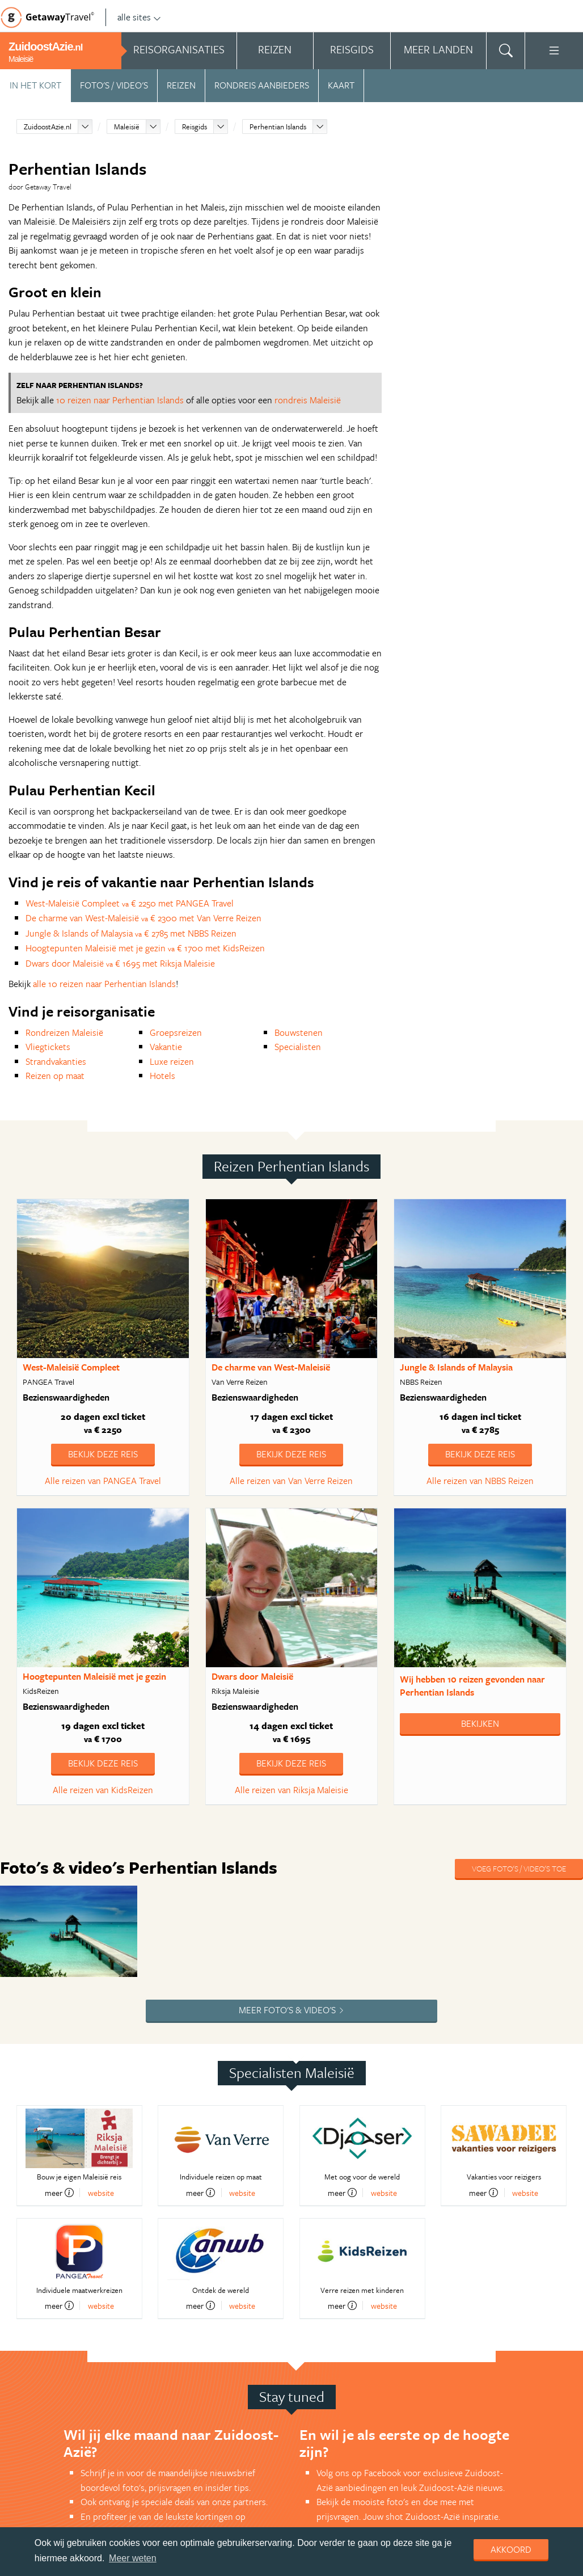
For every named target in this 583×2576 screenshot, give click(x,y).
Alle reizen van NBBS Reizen (480, 1480)
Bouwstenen (298, 1032)
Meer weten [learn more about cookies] (133, 2558)
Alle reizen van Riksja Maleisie (291, 1789)
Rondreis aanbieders (261, 85)
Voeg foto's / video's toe (519, 1868)
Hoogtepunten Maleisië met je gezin (94, 1676)
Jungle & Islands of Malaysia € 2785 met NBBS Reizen (131, 933)
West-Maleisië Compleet (71, 1367)
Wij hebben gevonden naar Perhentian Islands (472, 1685)
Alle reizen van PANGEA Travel (103, 1480)
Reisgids (194, 126)
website (101, 2193)
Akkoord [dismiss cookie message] (511, 2549)
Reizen (181, 85)
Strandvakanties (56, 1061)
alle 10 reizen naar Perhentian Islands (104, 983)
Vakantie (166, 1046)
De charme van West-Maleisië (271, 1367)
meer (59, 2192)
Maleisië (127, 126)
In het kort (35, 85)
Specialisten (297, 1046)
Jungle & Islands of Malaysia (456, 1367)
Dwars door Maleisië (252, 1676)
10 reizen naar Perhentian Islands (120, 400)
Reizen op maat (55, 1075)
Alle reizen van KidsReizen (103, 1789)
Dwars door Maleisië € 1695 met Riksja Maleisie (120, 963)
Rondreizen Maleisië (64, 1032)
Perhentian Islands (278, 126)
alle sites (139, 17)
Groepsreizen (176, 1032)
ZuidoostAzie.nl (47, 126)
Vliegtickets (48, 1046)
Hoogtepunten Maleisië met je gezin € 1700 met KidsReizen (145, 948)
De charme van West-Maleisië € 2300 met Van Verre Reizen (143, 918)
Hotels (162, 1075)
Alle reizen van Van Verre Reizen (291, 1480)
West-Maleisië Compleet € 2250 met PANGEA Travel (130, 903)
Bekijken (480, 1723)
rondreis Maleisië (307, 400)
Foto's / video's (114, 85)
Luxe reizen (172, 1061)
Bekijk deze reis (103, 1454)
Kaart (341, 85)
